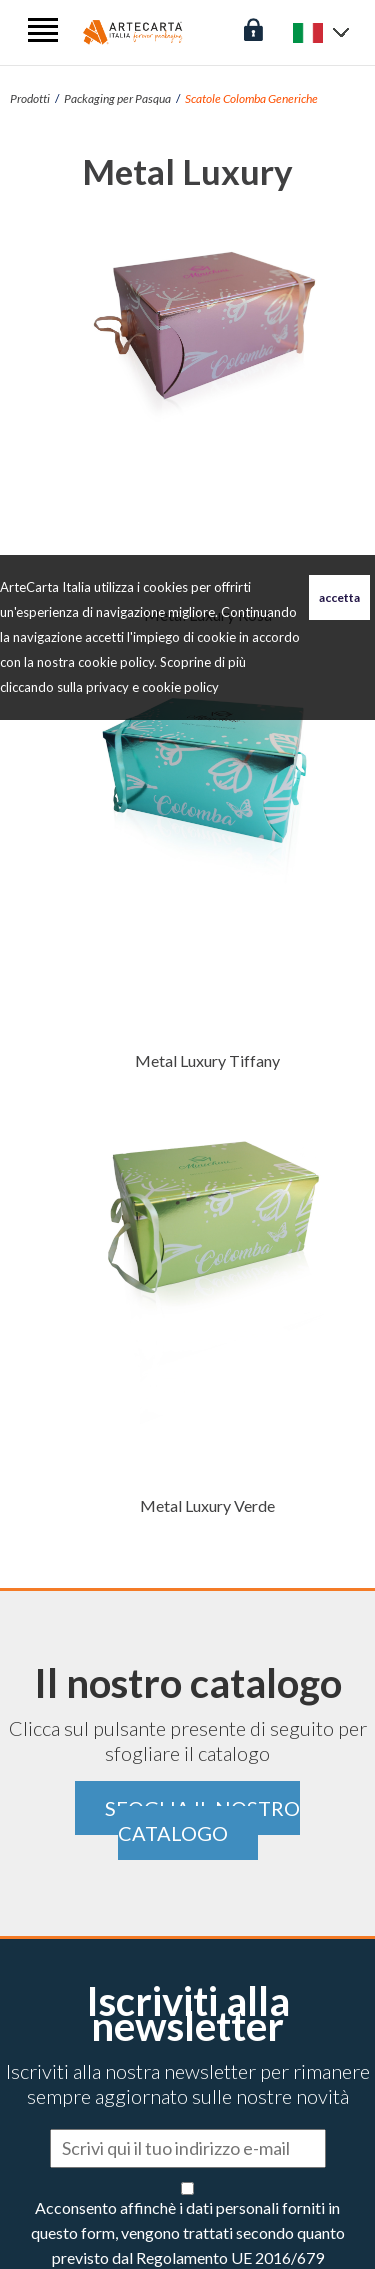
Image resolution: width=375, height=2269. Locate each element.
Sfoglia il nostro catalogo (202, 1820)
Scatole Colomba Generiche (251, 98)
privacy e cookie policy (152, 687)
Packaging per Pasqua (117, 98)
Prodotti (30, 98)
